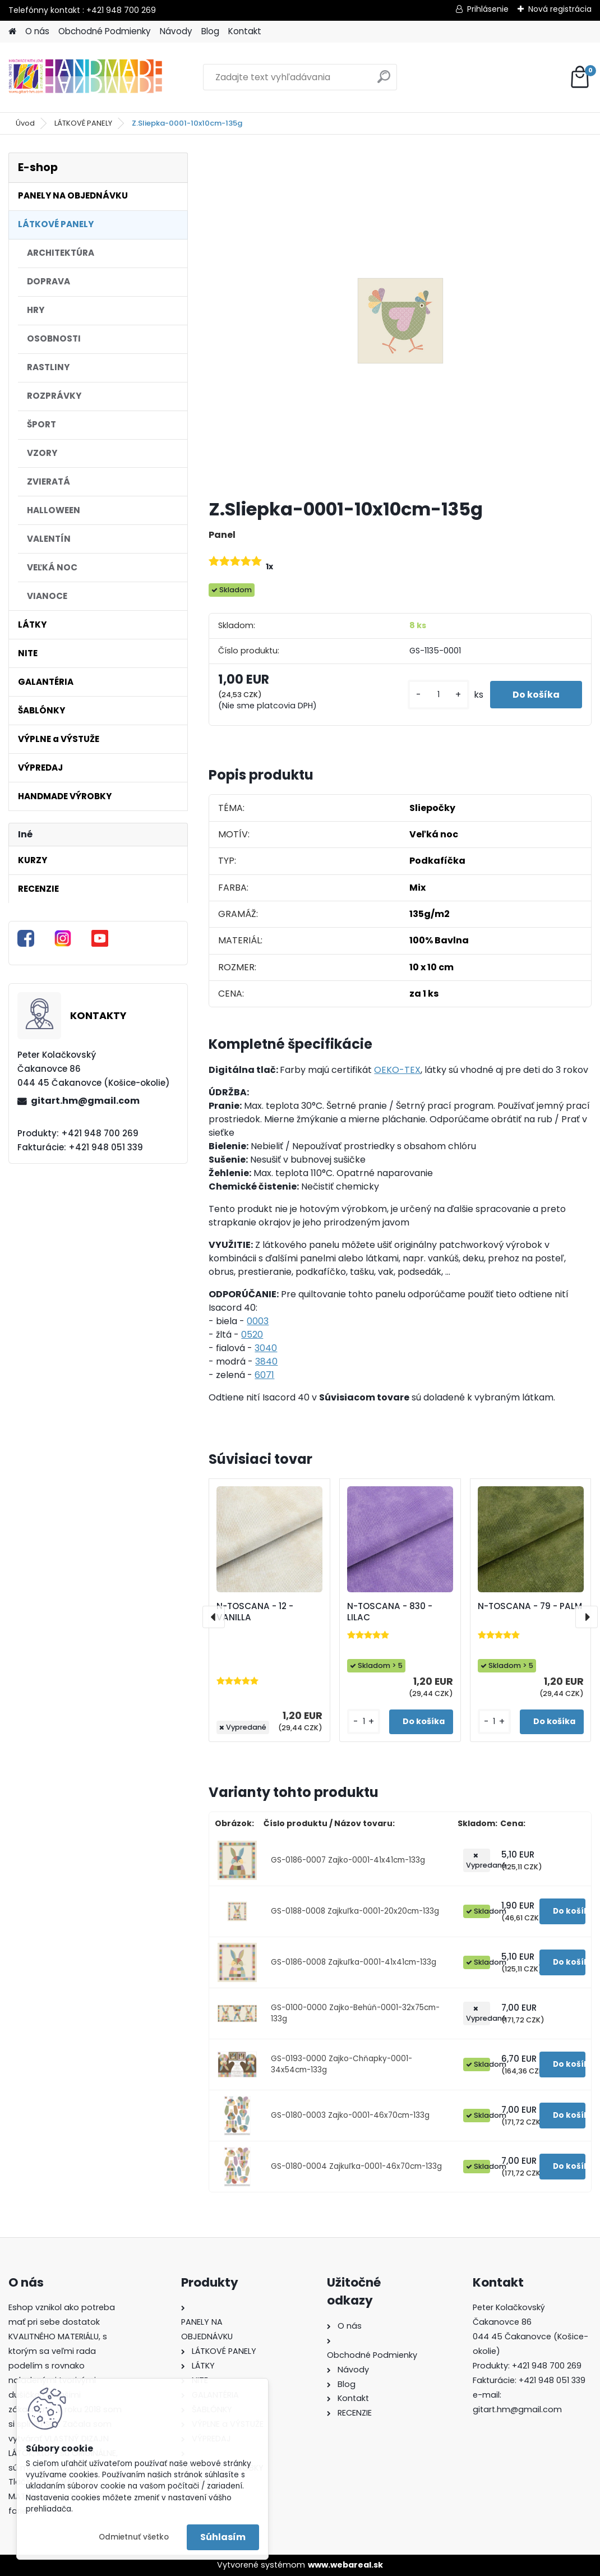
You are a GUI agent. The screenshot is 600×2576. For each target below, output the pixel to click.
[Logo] (85, 77)
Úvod (25, 123)
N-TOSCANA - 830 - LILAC (389, 1612)
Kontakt (244, 31)
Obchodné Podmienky (104, 31)
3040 (266, 1348)
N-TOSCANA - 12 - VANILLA (254, 1612)
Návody (176, 31)
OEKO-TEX (397, 1069)
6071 (264, 1374)
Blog (210, 31)
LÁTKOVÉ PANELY (83, 123)
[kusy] (438, 694)
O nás (37, 31)
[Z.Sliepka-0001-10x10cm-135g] (400, 321)
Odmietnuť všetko (134, 2537)
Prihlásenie (488, 9)
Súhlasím (223, 2537)
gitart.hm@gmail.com (85, 1100)
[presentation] (213, 1617)
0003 (258, 1321)
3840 (266, 1361)
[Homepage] (12, 32)
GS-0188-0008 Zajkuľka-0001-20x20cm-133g (355, 1911)
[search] (383, 81)
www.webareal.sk (345, 2564)
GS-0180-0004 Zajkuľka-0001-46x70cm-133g (356, 2166)
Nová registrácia (560, 9)
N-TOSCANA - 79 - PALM (530, 1606)
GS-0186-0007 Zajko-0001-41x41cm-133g (348, 1860)
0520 (252, 1334)
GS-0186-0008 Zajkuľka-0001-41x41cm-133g (353, 1962)
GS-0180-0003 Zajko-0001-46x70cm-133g (350, 2115)
